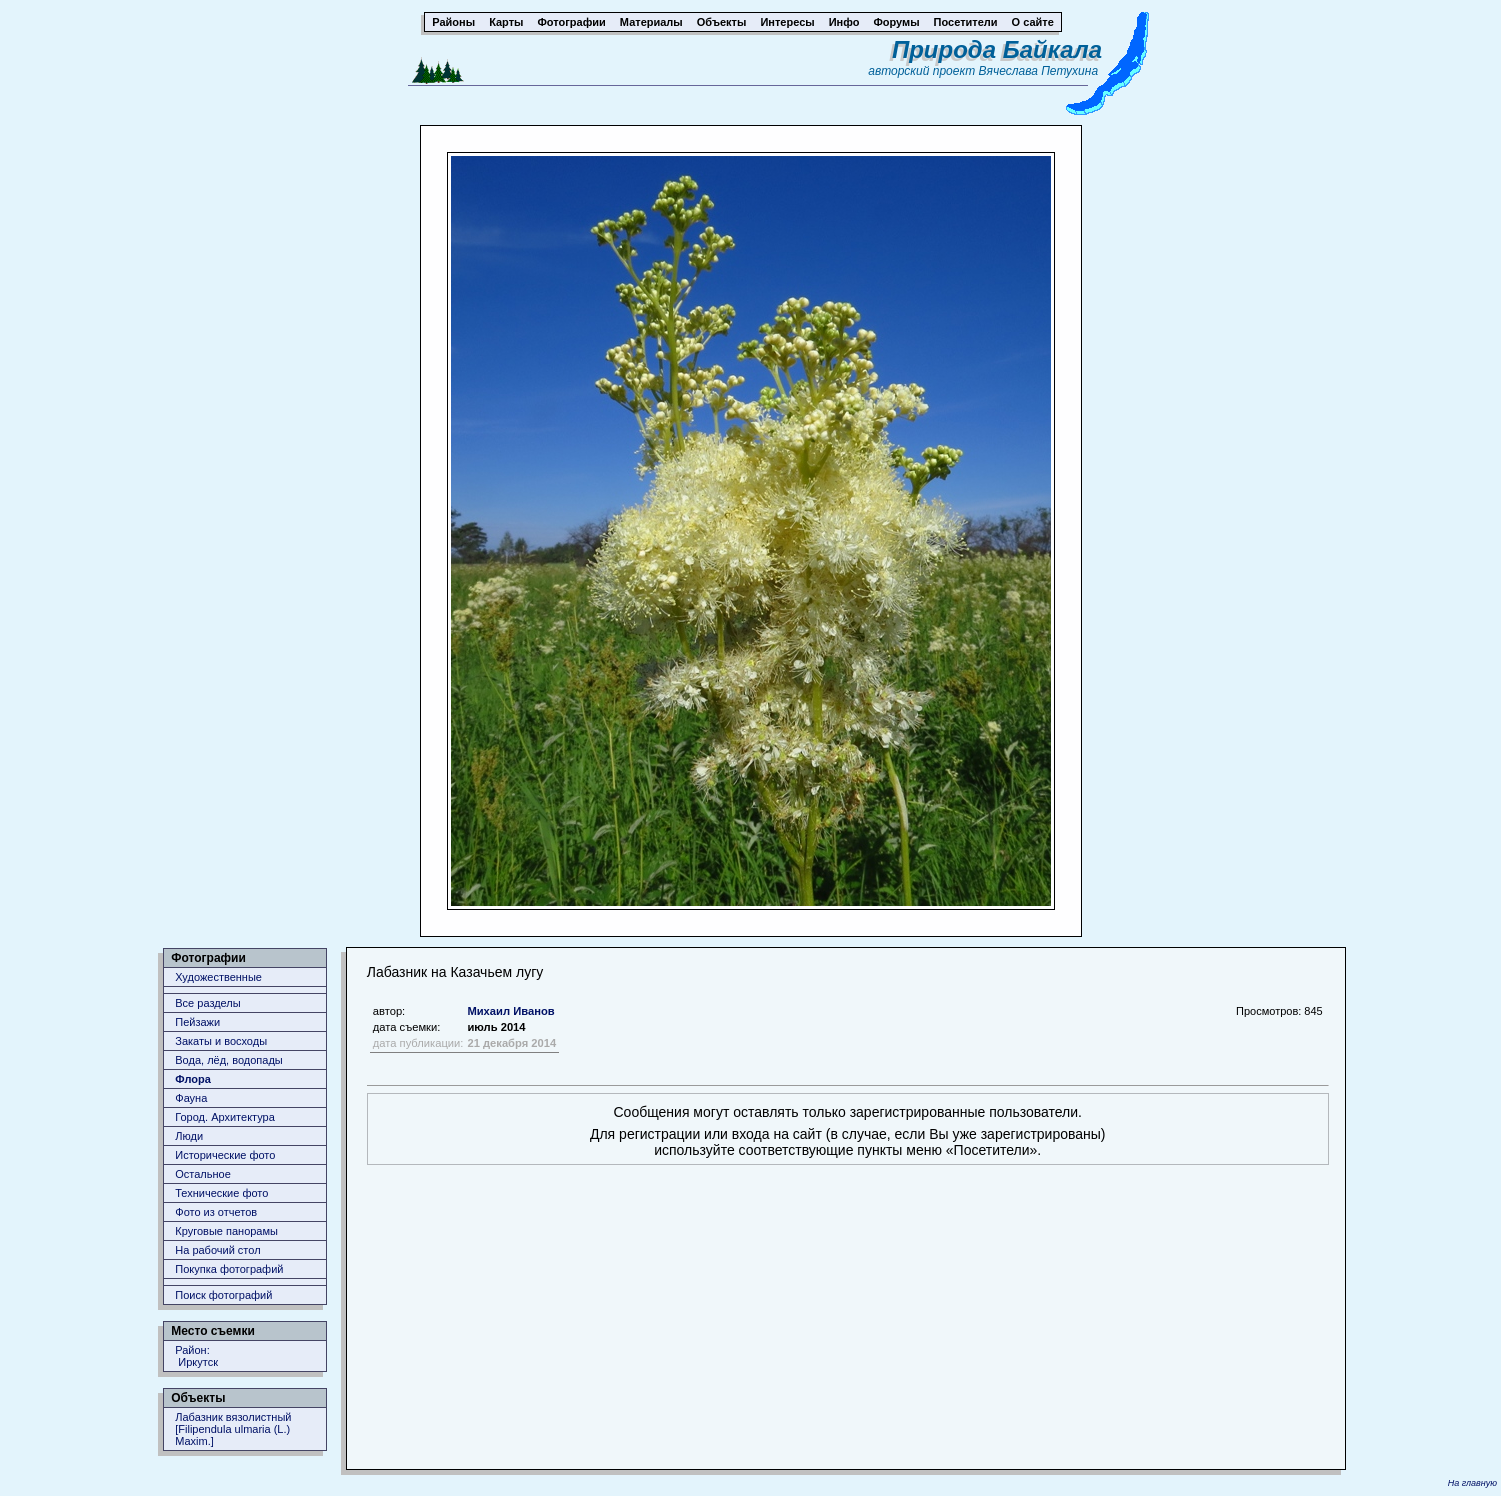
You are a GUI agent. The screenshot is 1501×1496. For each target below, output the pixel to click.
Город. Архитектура (225, 1117)
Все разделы (207, 1003)
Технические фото (221, 1193)
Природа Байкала (997, 49)
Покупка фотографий (229, 1269)
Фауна (191, 1098)
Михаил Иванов (510, 1011)
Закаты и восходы (221, 1041)
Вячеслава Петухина (1039, 71)
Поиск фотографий (223, 1295)
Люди (189, 1136)
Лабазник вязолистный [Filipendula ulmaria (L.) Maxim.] (233, 1429)
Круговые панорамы (226, 1231)
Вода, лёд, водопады (228, 1060)
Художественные (218, 977)
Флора (193, 1079)
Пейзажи (197, 1022)
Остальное (203, 1174)
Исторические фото (225, 1155)
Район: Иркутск (196, 1356)
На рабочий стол (217, 1250)
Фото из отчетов (216, 1212)
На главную (1472, 1483)
